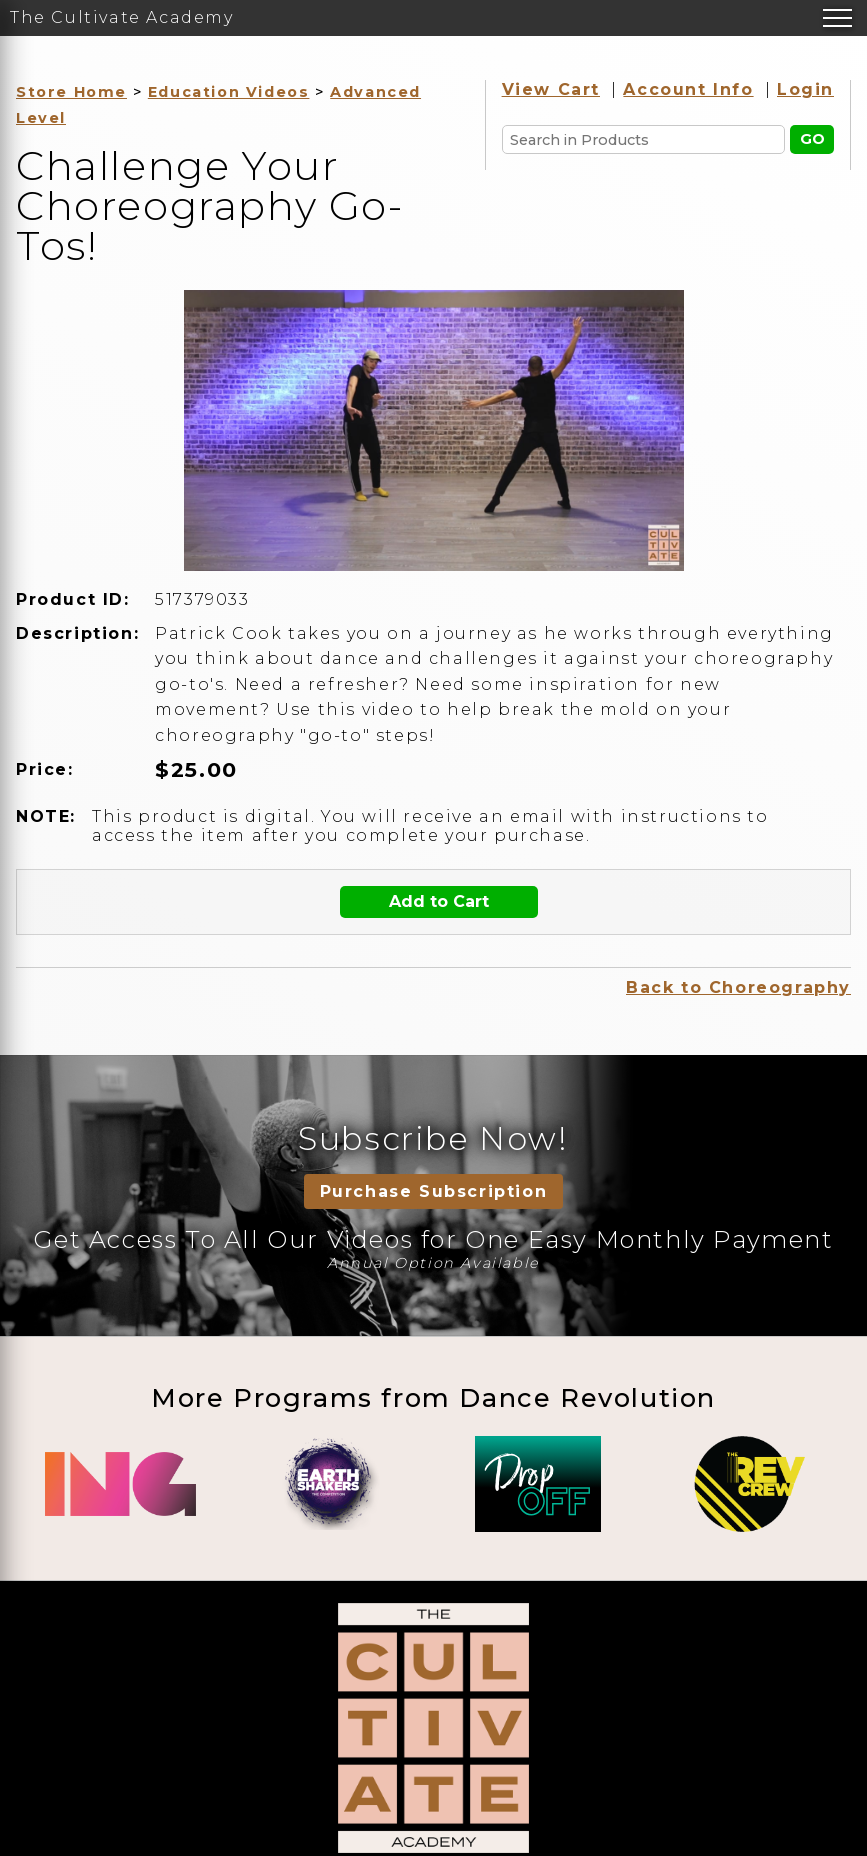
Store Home (71, 92)
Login (805, 89)
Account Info (688, 89)
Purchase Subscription (434, 1191)
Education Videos (229, 92)
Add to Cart (439, 901)
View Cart (551, 89)
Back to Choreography (738, 987)
